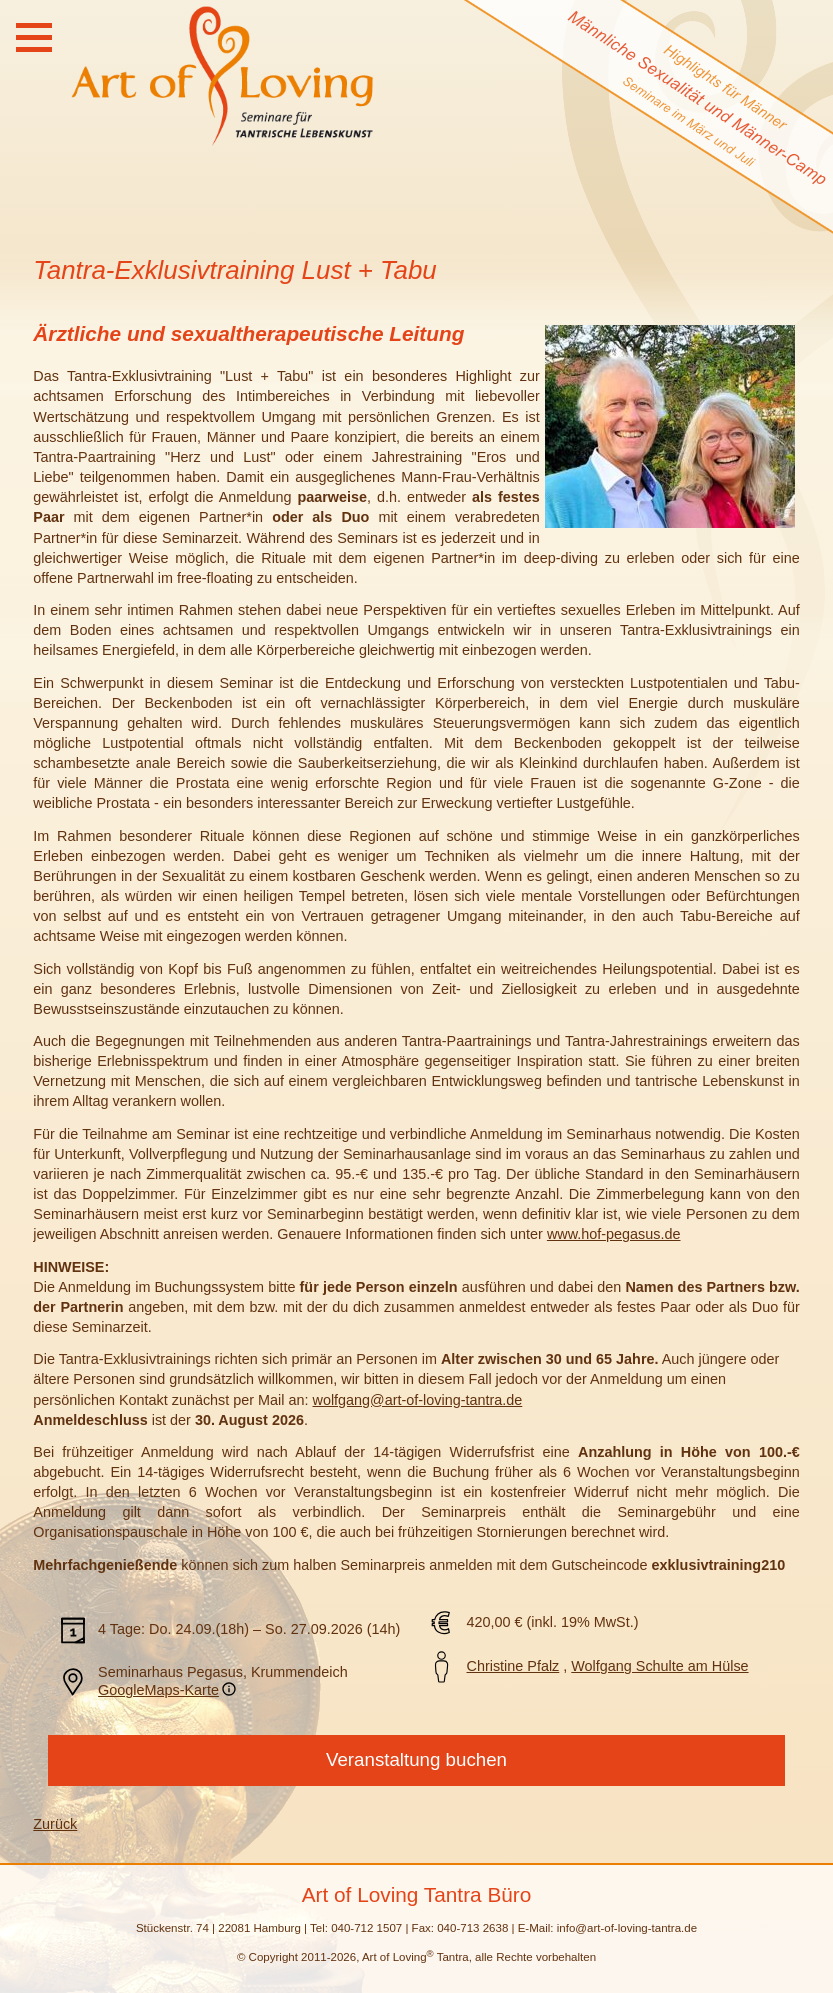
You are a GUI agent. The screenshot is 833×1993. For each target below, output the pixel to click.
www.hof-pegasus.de (614, 1234)
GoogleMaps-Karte (158, 1690)
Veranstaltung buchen (416, 1759)
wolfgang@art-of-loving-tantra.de (418, 1400)
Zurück (55, 1824)
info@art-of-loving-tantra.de (627, 1928)
